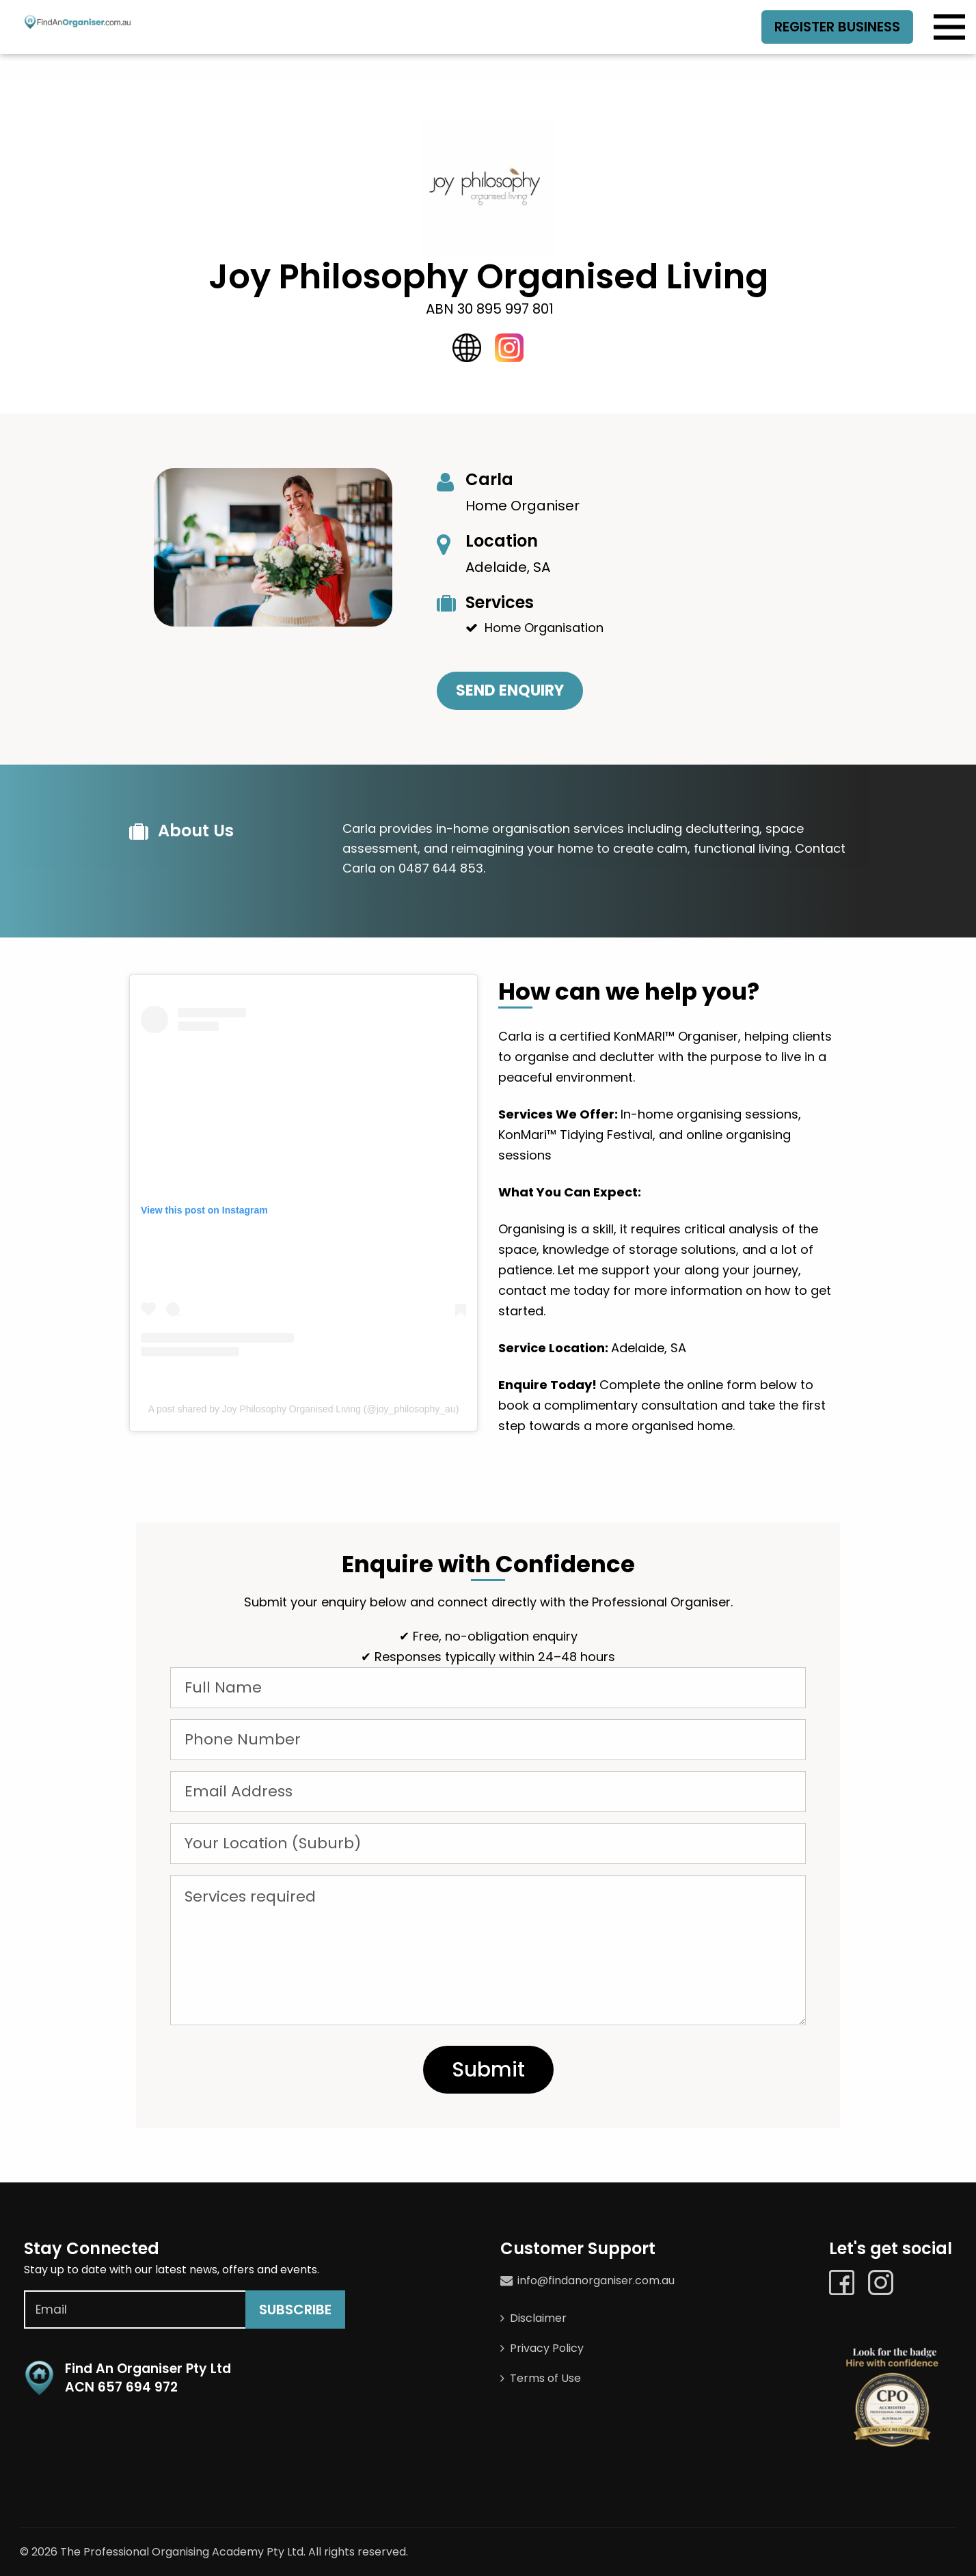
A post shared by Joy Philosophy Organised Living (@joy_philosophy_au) (303, 1408)
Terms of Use (545, 2378)
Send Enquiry (510, 690)
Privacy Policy (547, 2348)
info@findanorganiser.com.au (596, 2280)
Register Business (836, 27)
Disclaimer (538, 2318)
